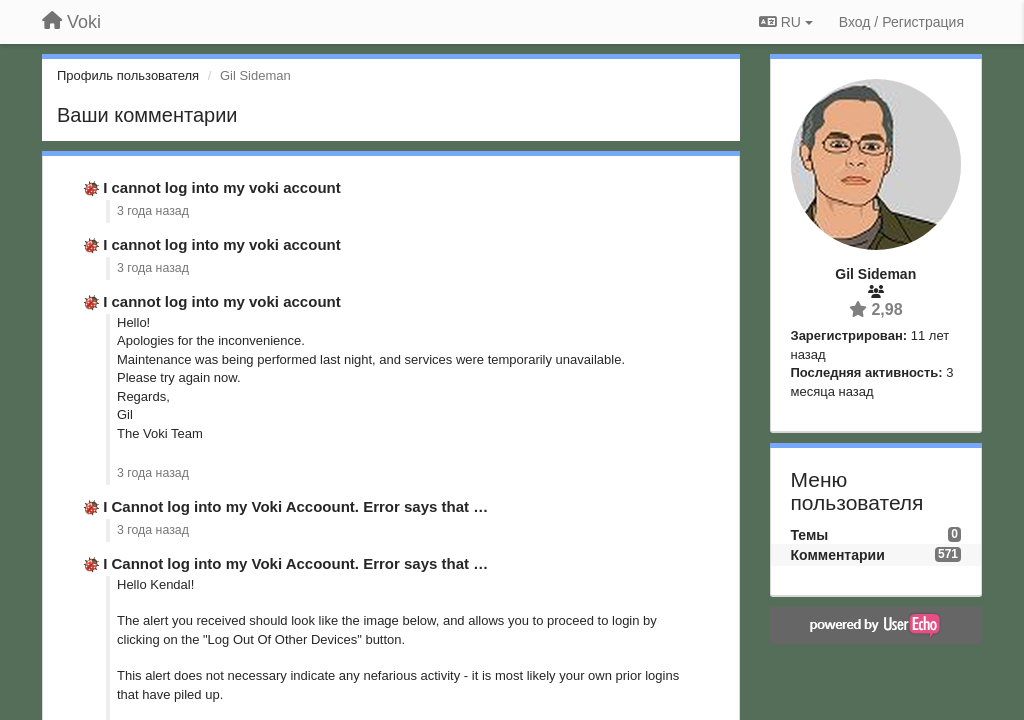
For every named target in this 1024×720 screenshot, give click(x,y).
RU (786, 22)
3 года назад (153, 211)
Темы (810, 535)
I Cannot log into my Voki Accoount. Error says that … (295, 506)
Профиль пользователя (128, 75)
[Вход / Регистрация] (901, 22)
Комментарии (838, 555)
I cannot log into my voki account (222, 187)
